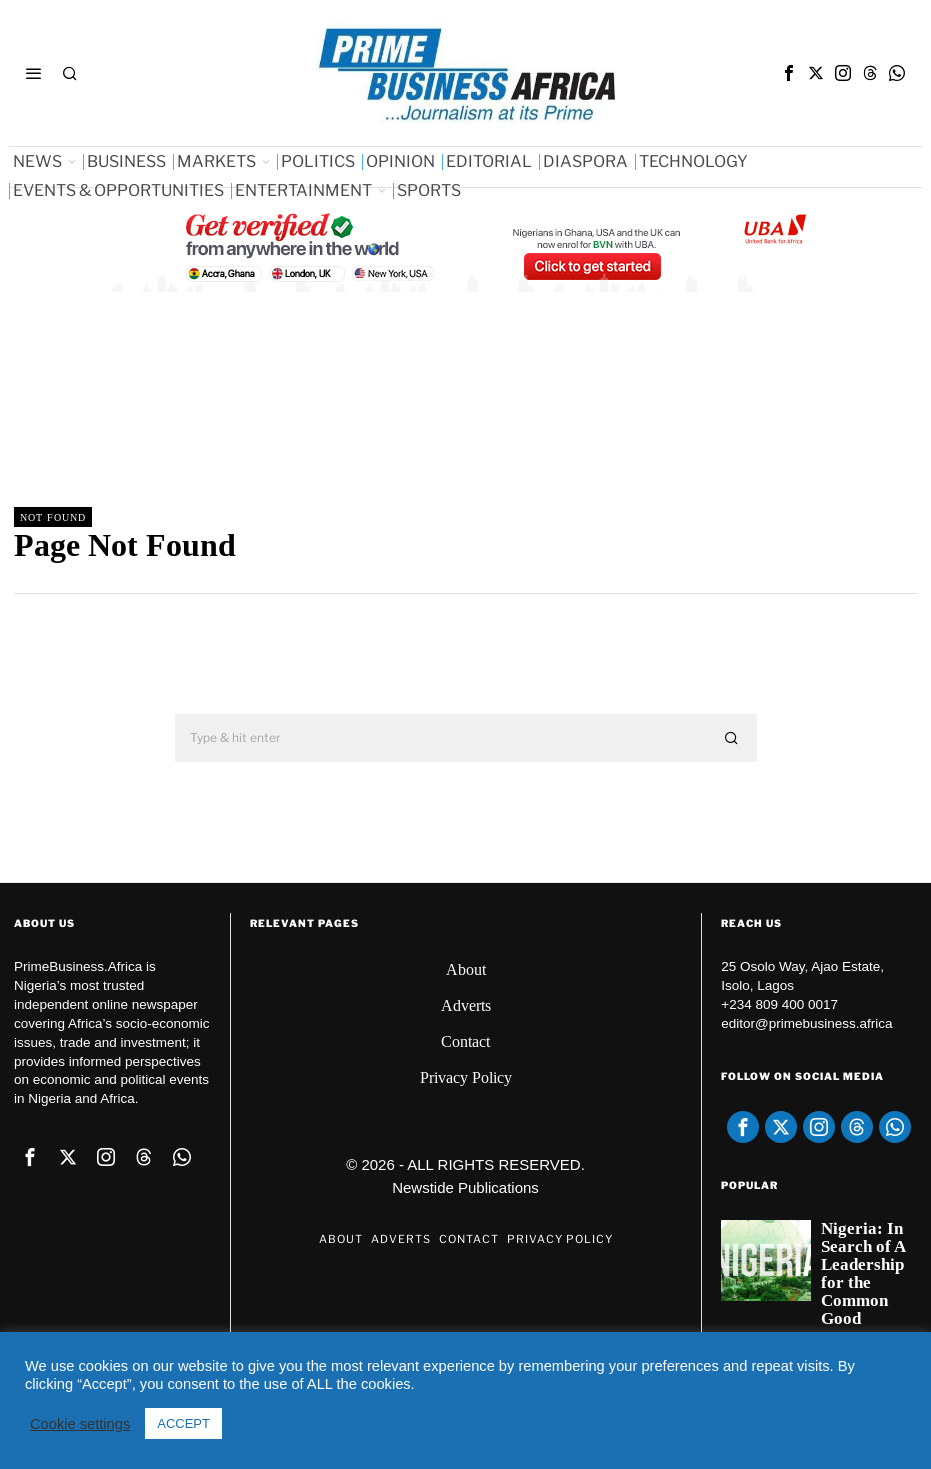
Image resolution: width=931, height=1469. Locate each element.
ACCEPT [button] (183, 1423)
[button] (733, 738)
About (466, 969)
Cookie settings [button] (80, 1424)
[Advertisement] (378, 415)
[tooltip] (789, 73)
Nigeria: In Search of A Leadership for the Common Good (863, 1274)
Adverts (466, 1005)
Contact (465, 1041)
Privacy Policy (466, 1077)
